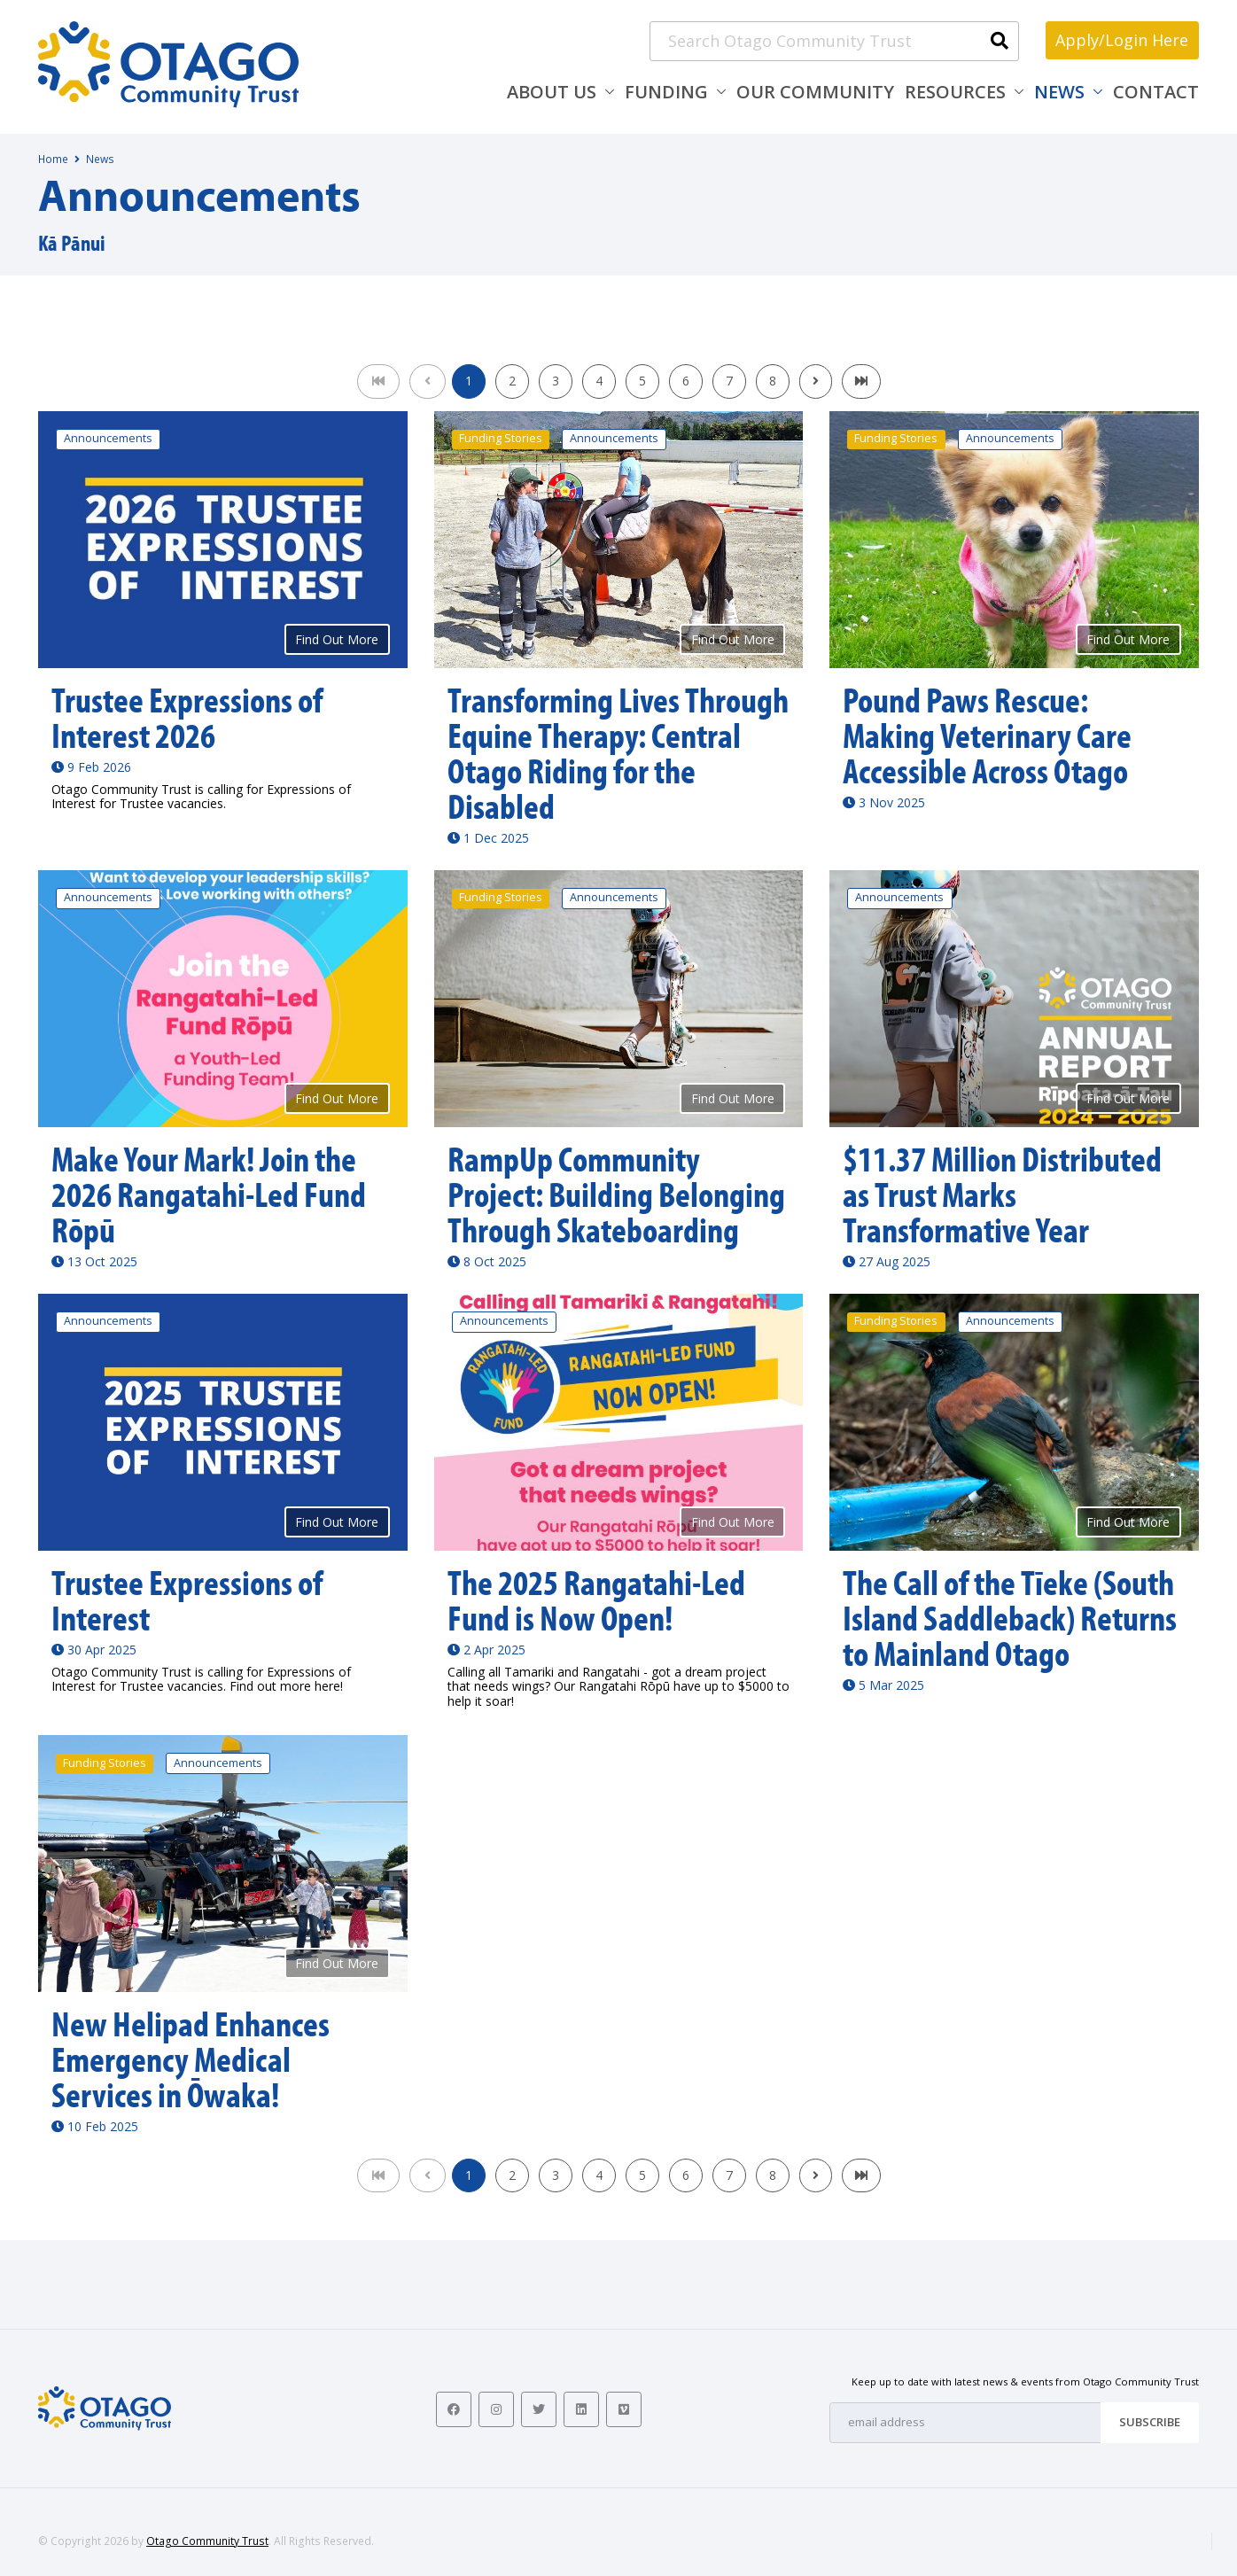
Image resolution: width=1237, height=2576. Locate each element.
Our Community (815, 92)
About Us (551, 92)
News (1059, 92)
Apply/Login (1121, 40)
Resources (955, 92)
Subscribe (1149, 2422)
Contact (1156, 92)
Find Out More (336, 639)
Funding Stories (500, 438)
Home (53, 159)
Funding (666, 92)
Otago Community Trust (207, 2541)
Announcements (108, 438)
